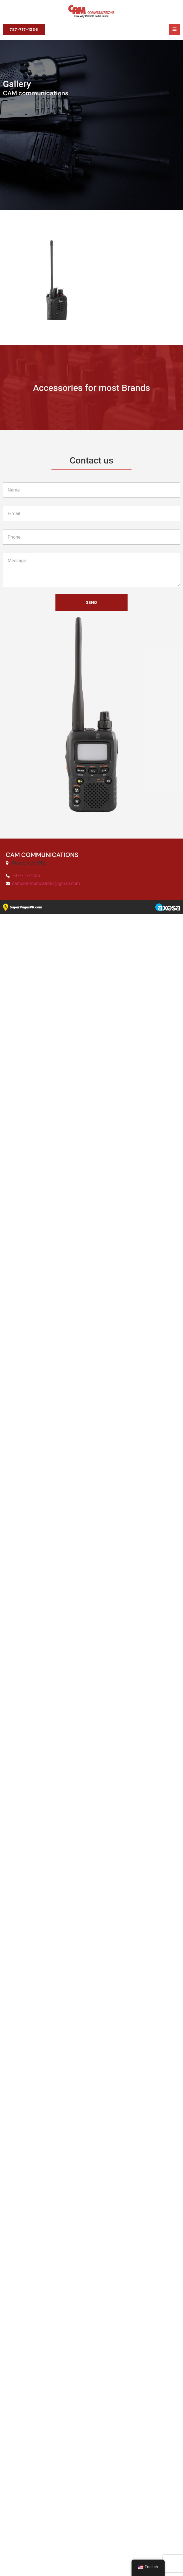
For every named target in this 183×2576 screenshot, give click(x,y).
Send (91, 2265)
